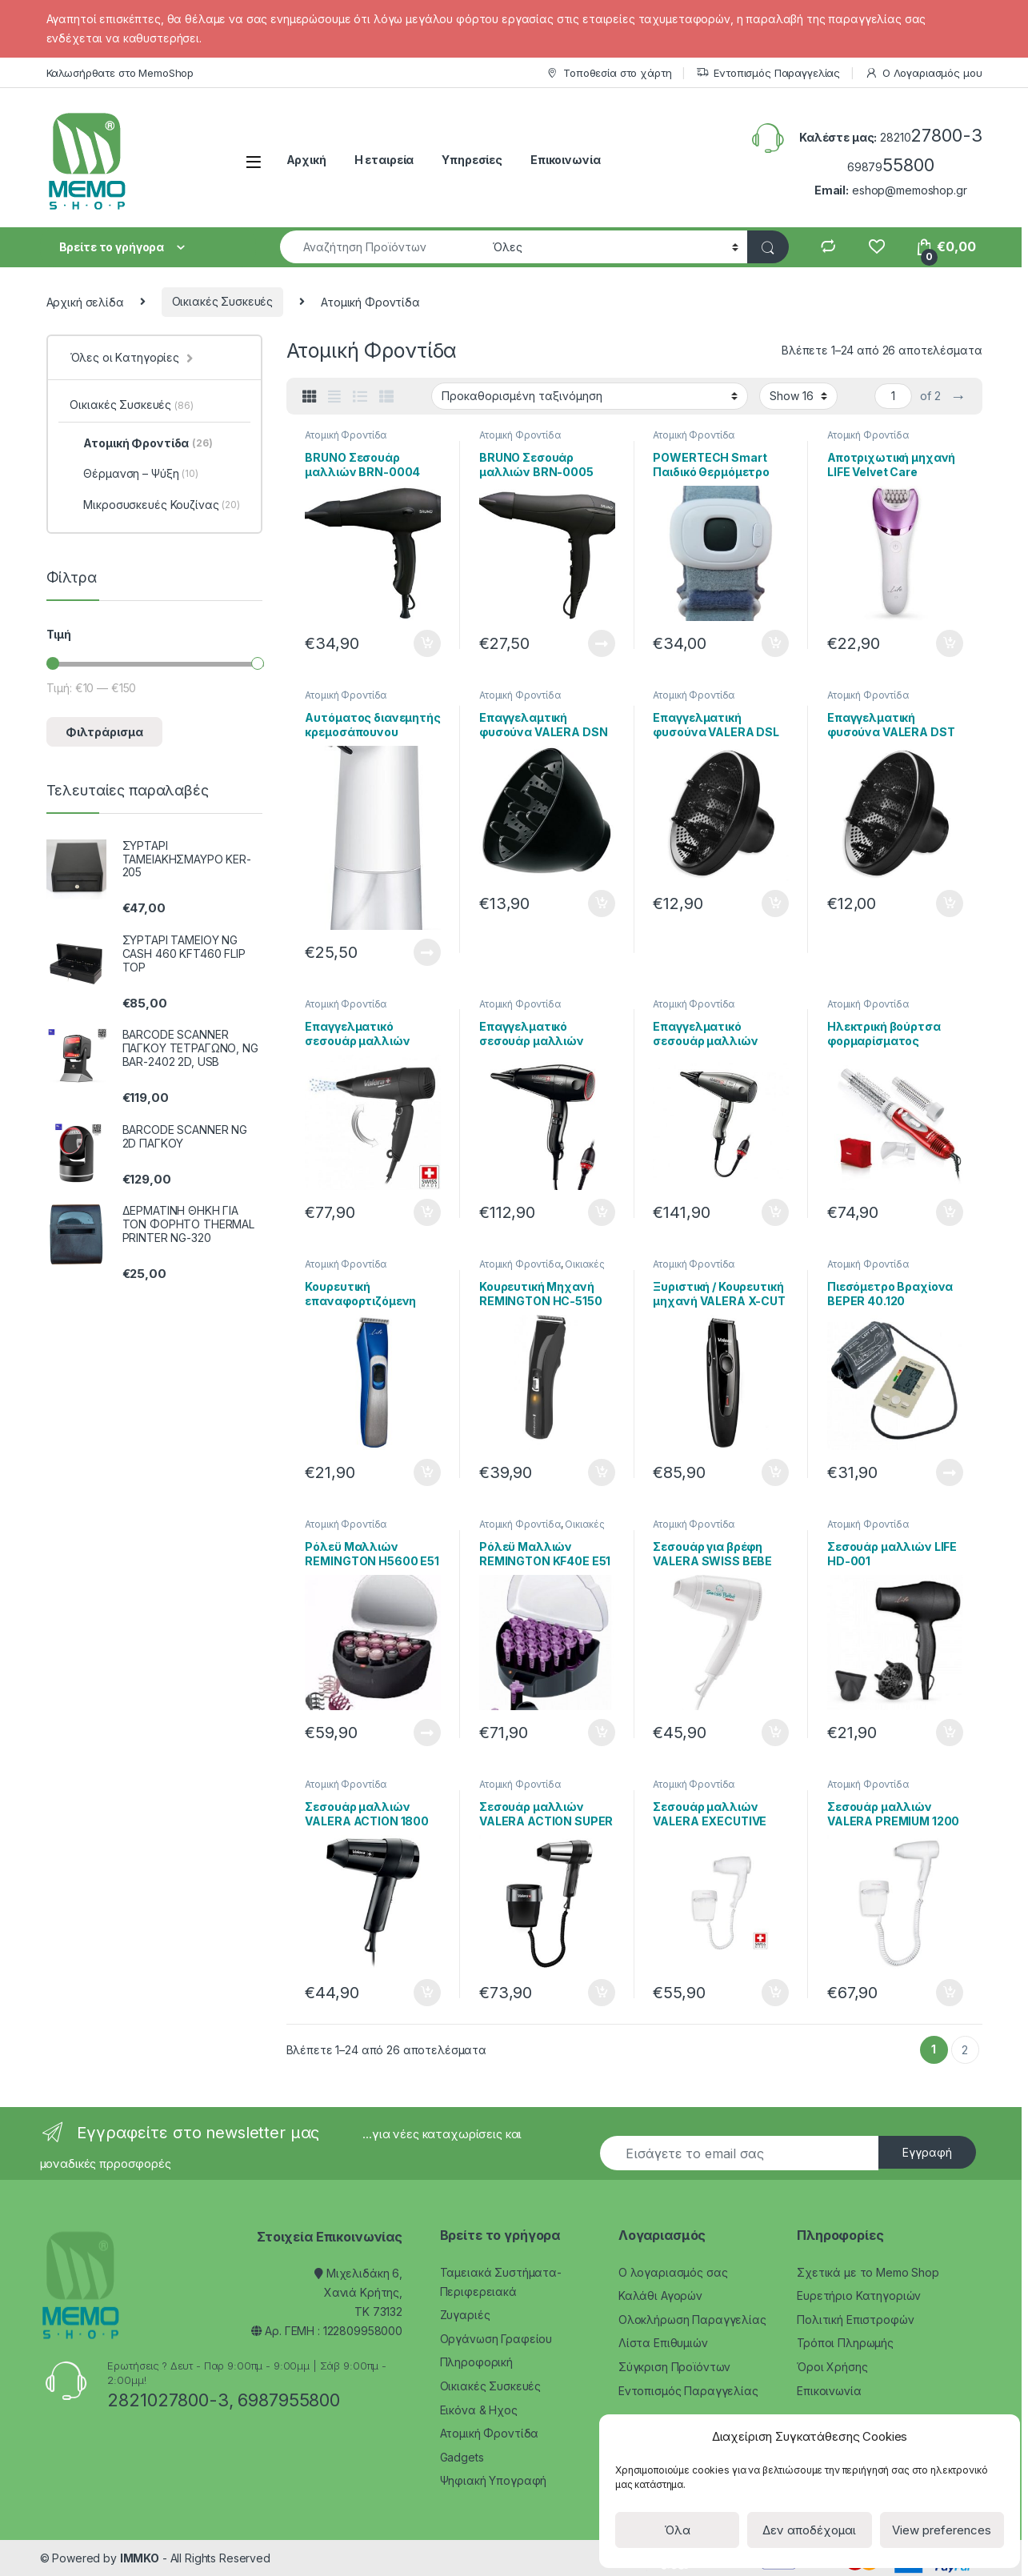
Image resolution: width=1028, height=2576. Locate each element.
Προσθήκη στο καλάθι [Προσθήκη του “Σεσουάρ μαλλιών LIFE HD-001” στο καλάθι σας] (949, 1732)
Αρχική (306, 159)
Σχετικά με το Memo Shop (868, 2272)
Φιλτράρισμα (104, 732)
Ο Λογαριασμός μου (923, 73)
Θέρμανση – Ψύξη (134, 473)
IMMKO (139, 2558)
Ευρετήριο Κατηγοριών (859, 2295)
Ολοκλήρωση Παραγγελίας (692, 2319)
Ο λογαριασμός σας (673, 2272)
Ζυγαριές (465, 2315)
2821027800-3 (167, 2400)
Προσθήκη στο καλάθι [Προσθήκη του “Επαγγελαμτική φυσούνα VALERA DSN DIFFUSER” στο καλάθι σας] (601, 903)
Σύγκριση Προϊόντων (674, 2367)
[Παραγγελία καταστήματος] (589, 396)
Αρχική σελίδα (85, 301)
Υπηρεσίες (472, 159)
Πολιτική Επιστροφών (855, 2319)
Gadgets (462, 2457)
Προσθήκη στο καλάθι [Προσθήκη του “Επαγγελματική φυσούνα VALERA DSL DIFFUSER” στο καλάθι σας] (775, 903)
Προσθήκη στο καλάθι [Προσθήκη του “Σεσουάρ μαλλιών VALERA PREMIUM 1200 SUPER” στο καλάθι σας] (949, 1992)
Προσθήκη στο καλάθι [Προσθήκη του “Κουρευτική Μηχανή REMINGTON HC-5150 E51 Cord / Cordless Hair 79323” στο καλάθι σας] (601, 1472)
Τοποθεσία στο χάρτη (608, 73)
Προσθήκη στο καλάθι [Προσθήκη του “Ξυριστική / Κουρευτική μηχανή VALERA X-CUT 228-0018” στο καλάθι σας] (775, 1472)
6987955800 (289, 2400)
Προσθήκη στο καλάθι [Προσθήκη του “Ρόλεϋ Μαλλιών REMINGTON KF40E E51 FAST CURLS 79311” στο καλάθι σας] (601, 1732)
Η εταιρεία (384, 159)
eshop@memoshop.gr (909, 190)
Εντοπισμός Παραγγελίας (768, 73)
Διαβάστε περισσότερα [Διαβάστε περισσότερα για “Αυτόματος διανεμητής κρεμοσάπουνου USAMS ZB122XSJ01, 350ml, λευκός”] (427, 952)
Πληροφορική (476, 2362)
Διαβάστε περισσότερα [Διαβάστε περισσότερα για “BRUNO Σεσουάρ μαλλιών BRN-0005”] (601, 643)
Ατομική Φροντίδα (345, 435)
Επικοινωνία (565, 159)
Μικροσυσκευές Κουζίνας (154, 505)
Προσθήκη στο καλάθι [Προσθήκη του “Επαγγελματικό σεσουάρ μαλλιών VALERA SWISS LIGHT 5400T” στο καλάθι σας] (427, 1212)
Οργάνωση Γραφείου (496, 2339)
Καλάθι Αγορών (660, 2295)
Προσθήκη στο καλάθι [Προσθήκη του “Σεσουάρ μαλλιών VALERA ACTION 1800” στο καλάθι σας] (427, 1992)
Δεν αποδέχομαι (809, 2530)
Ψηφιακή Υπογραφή (493, 2480)
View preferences (941, 2530)
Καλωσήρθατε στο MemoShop (120, 72)
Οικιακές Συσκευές (223, 301)
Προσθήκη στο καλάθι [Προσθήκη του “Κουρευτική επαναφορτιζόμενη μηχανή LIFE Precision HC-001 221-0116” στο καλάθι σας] (427, 1472)
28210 (931, 137)
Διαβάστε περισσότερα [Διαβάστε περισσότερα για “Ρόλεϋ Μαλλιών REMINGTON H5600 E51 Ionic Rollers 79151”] (427, 1732)
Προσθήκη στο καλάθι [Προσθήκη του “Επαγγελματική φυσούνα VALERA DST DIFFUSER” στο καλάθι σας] (949, 903)
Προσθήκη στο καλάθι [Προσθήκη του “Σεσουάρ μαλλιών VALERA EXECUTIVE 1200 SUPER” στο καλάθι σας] (775, 1992)
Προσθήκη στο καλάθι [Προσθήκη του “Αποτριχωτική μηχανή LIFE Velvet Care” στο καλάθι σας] (949, 643)
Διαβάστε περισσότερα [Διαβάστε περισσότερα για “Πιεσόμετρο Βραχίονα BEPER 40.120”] (949, 1472)
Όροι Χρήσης (832, 2367)
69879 (890, 167)
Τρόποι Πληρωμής (845, 2343)
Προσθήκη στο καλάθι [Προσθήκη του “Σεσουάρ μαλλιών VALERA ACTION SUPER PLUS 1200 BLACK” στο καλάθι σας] (601, 1992)
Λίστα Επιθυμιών (663, 2343)
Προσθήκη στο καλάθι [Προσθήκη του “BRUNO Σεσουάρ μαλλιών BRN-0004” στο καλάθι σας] (427, 643)
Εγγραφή (927, 2152)
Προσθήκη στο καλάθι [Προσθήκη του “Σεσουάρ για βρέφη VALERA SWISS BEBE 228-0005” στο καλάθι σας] (775, 1732)
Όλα (677, 2530)
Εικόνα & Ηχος (479, 2410)
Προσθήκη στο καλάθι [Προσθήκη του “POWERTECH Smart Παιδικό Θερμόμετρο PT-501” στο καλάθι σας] (775, 643)
